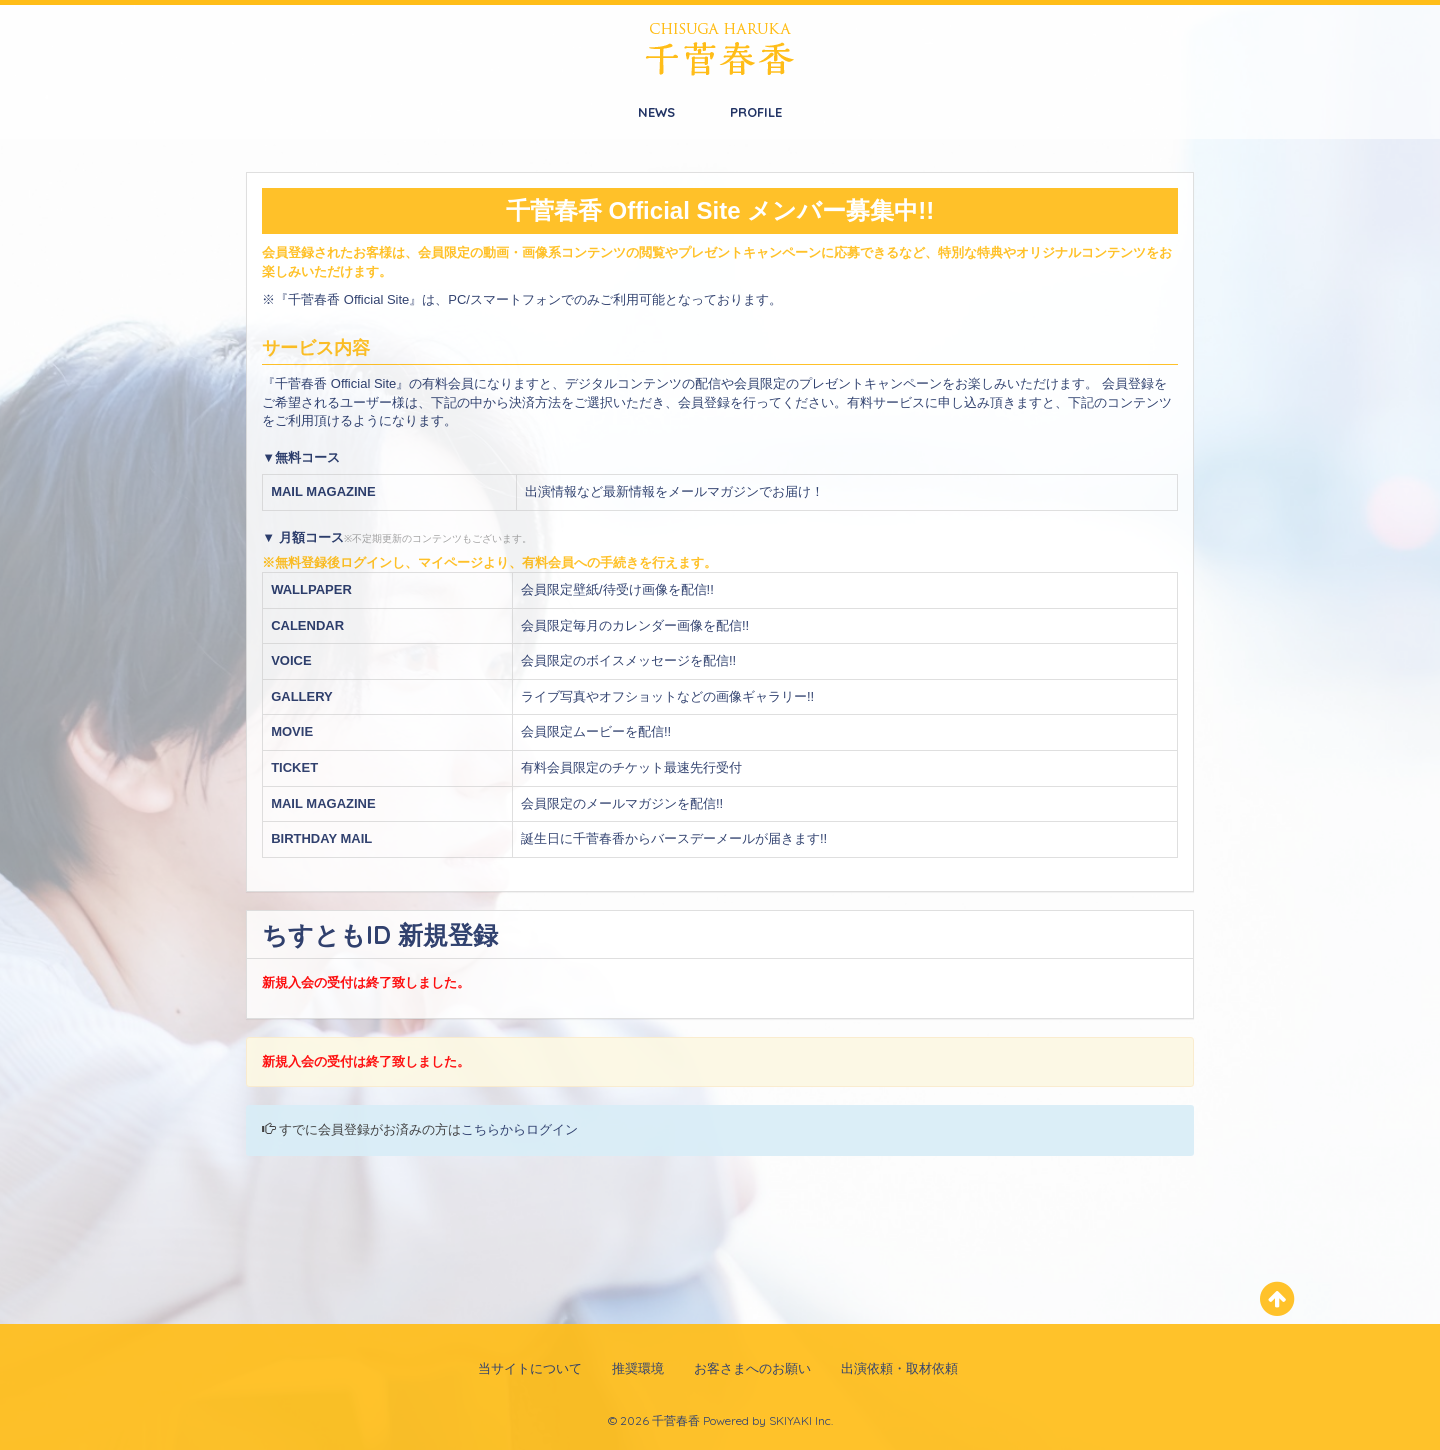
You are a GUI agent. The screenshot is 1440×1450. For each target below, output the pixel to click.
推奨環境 (638, 1368)
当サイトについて (530, 1368)
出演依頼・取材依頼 (899, 1368)
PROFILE (756, 112)
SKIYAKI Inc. (801, 1420)
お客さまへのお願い (752, 1368)
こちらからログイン (519, 1129)
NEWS (656, 112)
